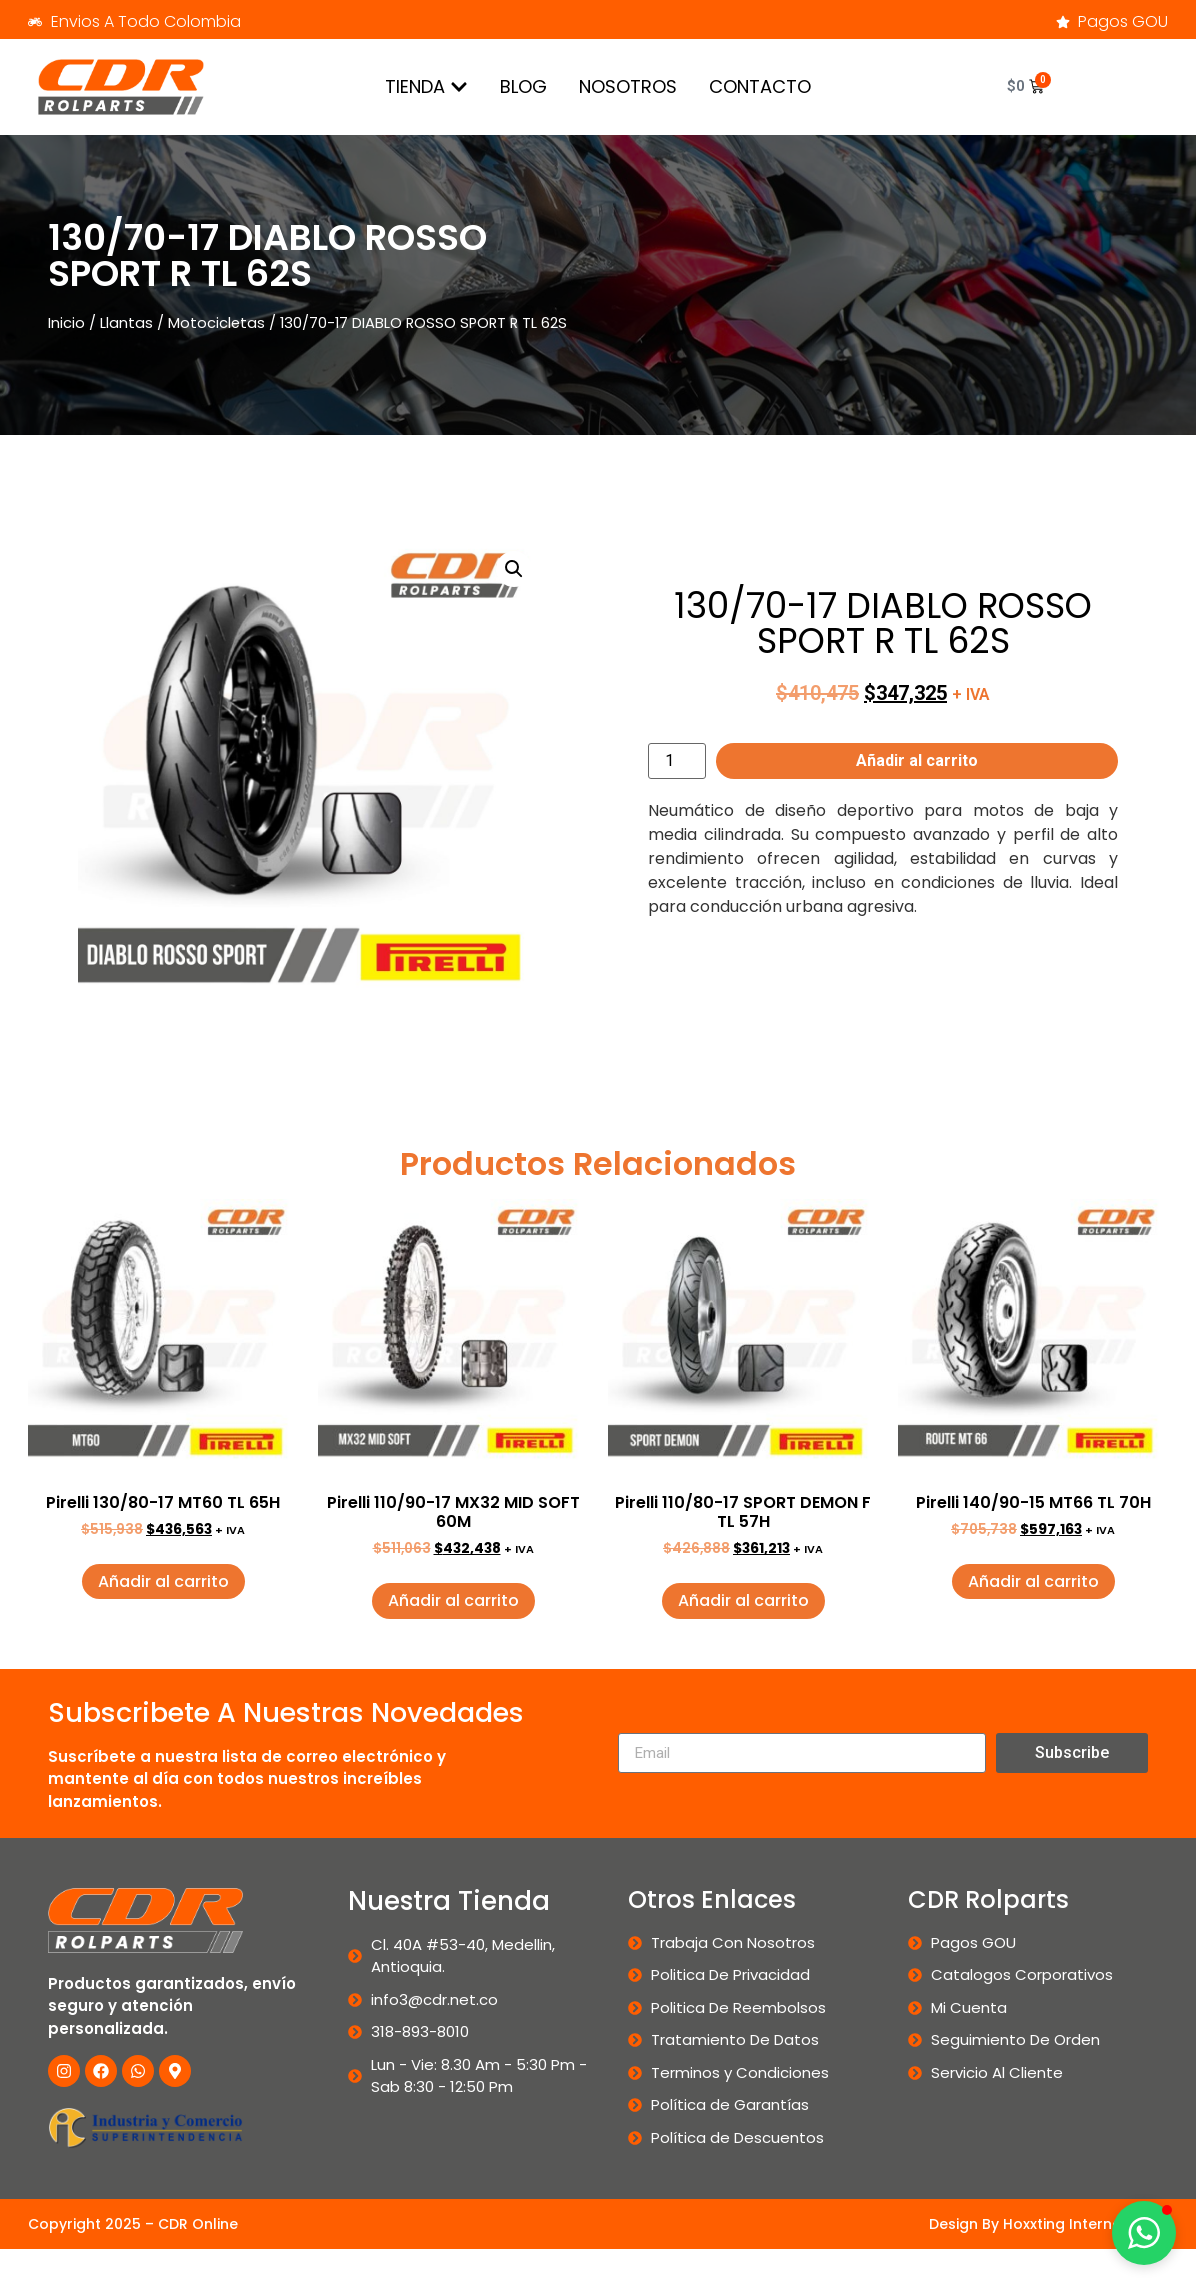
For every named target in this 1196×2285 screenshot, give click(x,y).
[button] (514, 569)
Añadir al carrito (917, 760)
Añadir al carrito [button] (163, 1581)
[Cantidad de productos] (677, 761)
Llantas (126, 323)
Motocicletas (216, 323)
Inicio (66, 323)
